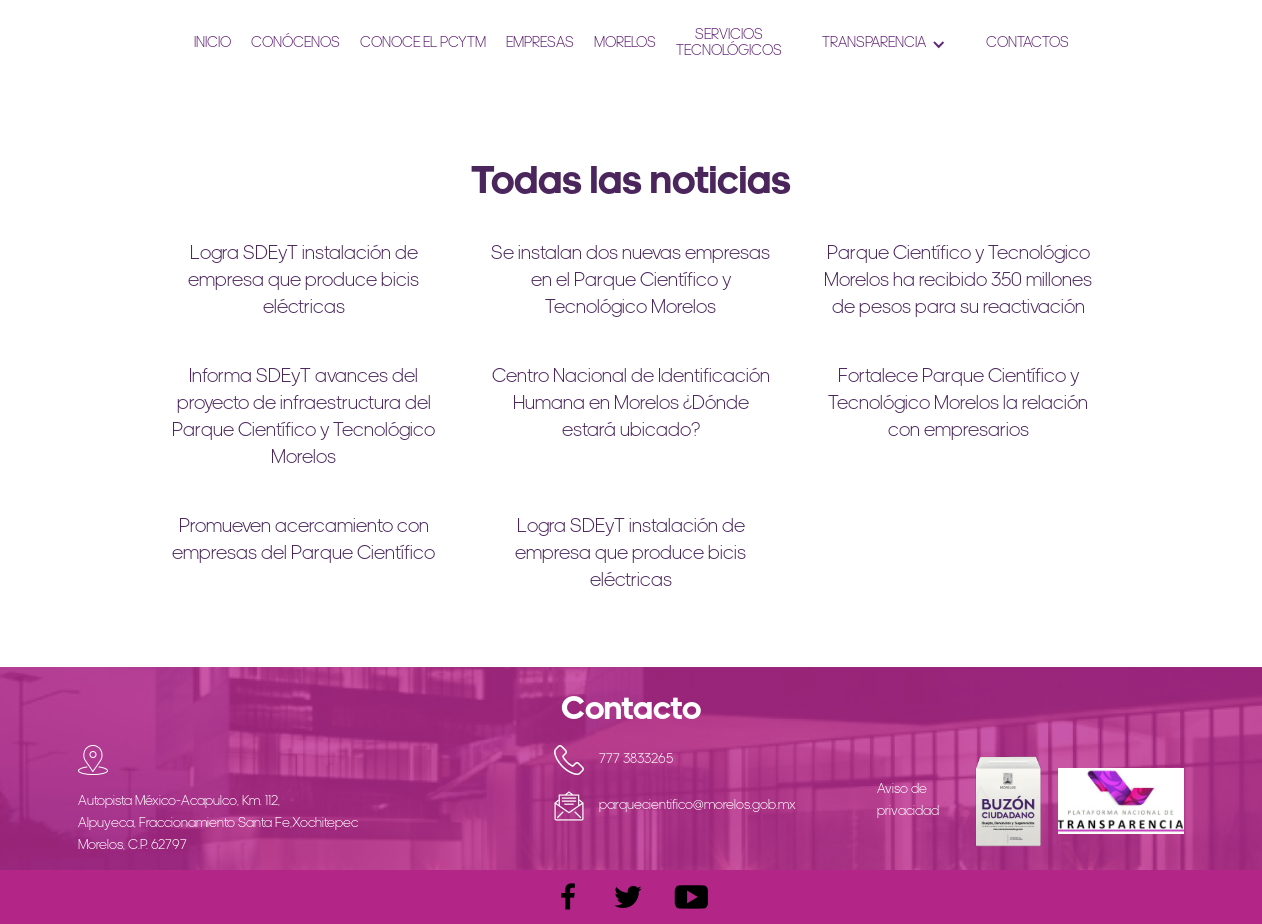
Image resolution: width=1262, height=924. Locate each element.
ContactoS (1027, 43)
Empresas (540, 43)
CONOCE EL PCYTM (423, 43)
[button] (884, 44)
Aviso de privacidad (908, 800)
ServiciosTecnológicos (729, 43)
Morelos (625, 43)
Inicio (212, 43)
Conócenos (295, 43)
